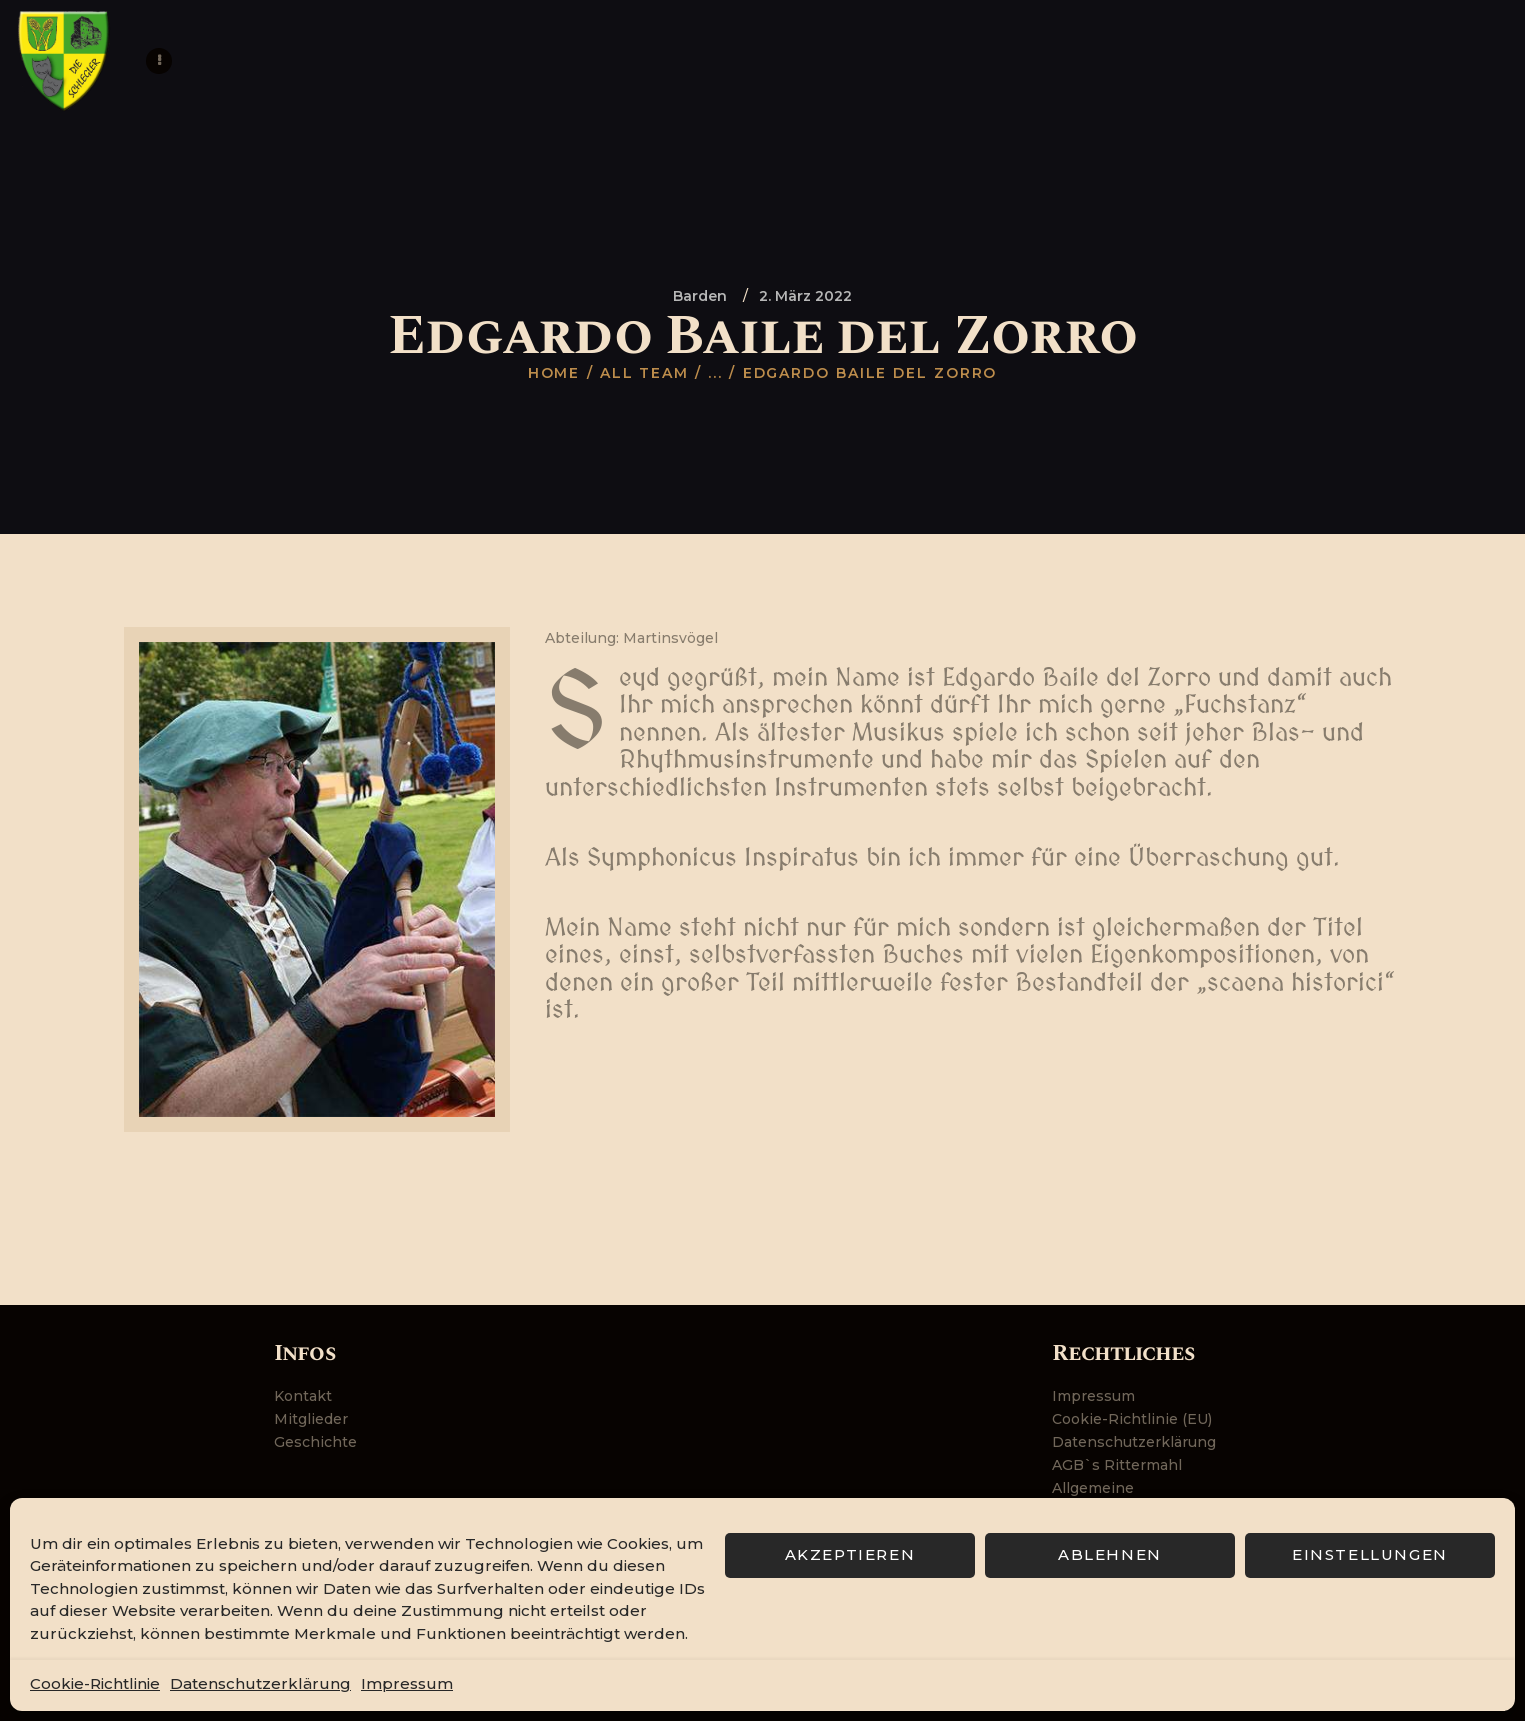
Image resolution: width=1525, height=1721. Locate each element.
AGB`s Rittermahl (1117, 1465)
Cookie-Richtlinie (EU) (1132, 1419)
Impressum (407, 1683)
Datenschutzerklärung (260, 1683)
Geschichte (315, 1442)
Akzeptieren (850, 1554)
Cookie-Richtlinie (95, 1683)
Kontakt (303, 1396)
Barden (700, 296)
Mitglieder (311, 1419)
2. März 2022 (805, 296)
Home (554, 373)
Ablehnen (1110, 1554)
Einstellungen (1370, 1554)
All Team (644, 373)
